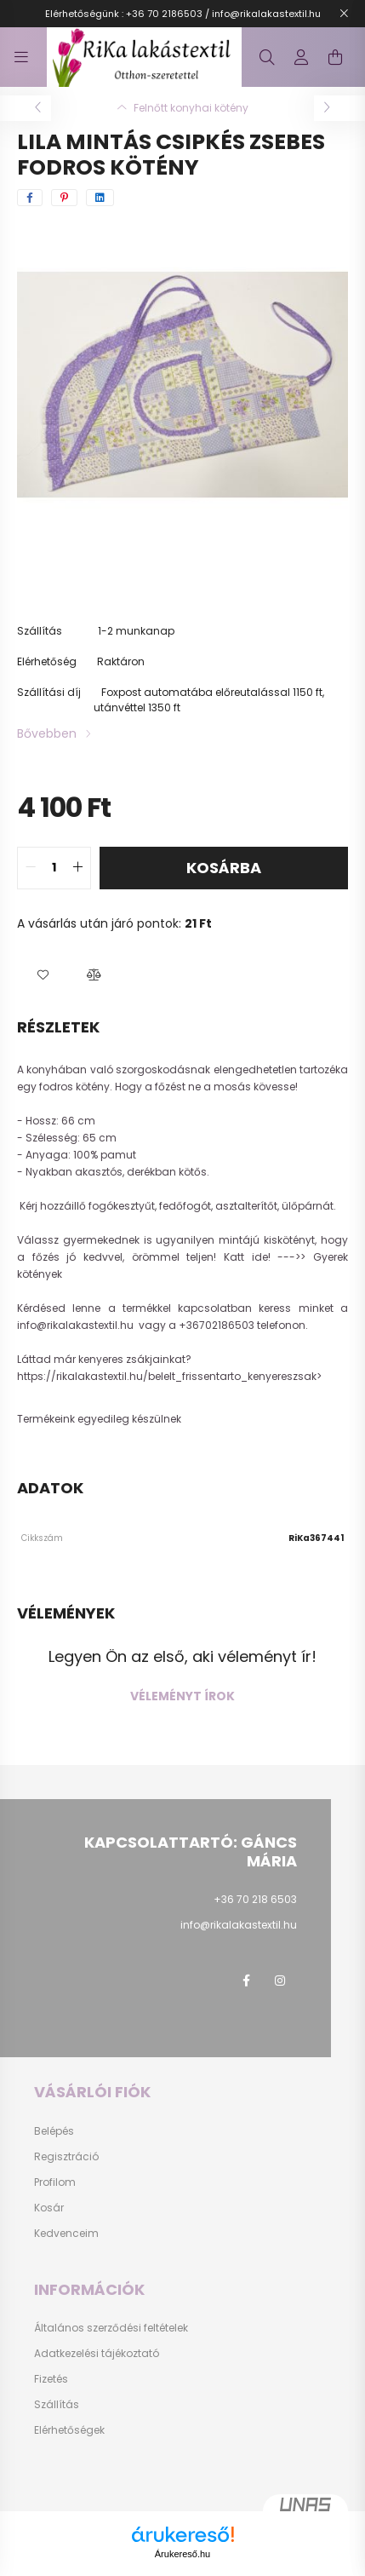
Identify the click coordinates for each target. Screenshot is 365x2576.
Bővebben (47, 733)
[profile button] (301, 57)
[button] (43, 975)
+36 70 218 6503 (255, 1899)
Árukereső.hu (182, 2554)
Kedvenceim (66, 2234)
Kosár (49, 2208)
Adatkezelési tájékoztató (96, 2354)
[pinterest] (64, 197)
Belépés (54, 2131)
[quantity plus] (77, 868)
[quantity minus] (30, 868)
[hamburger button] (21, 57)
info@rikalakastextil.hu (76, 1325)
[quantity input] (54, 868)
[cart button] (335, 57)
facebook (246, 1981)
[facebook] (30, 197)
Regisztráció (66, 2157)
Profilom (55, 2182)
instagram (280, 1981)
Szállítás (56, 2405)
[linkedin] (100, 197)
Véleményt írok (182, 1696)
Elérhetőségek (69, 2430)
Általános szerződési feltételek (111, 2328)
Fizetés (51, 2379)
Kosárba (223, 867)
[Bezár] (343, 13)
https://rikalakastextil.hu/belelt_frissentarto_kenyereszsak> (170, 1376)
